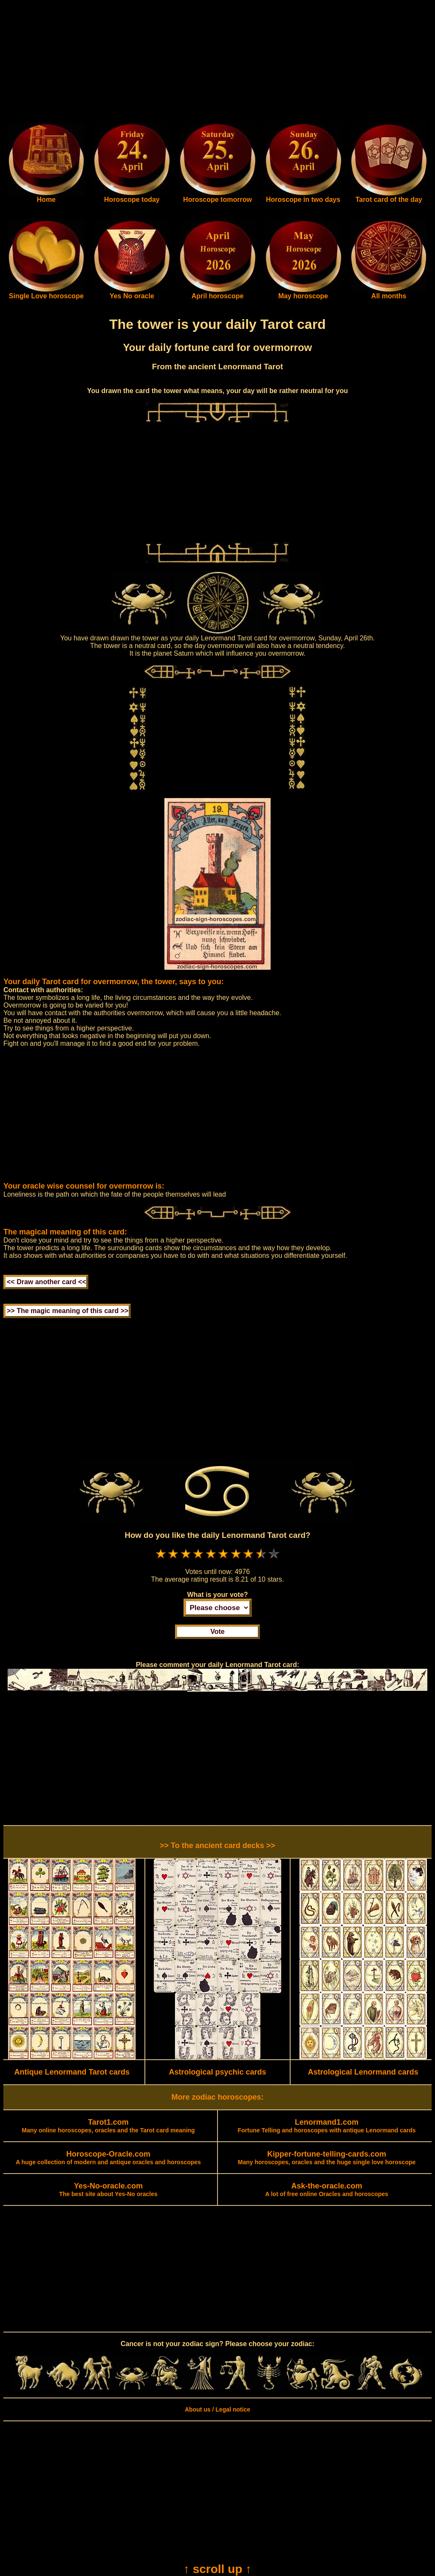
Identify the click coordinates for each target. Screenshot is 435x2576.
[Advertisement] (217, 62)
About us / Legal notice (217, 2409)
